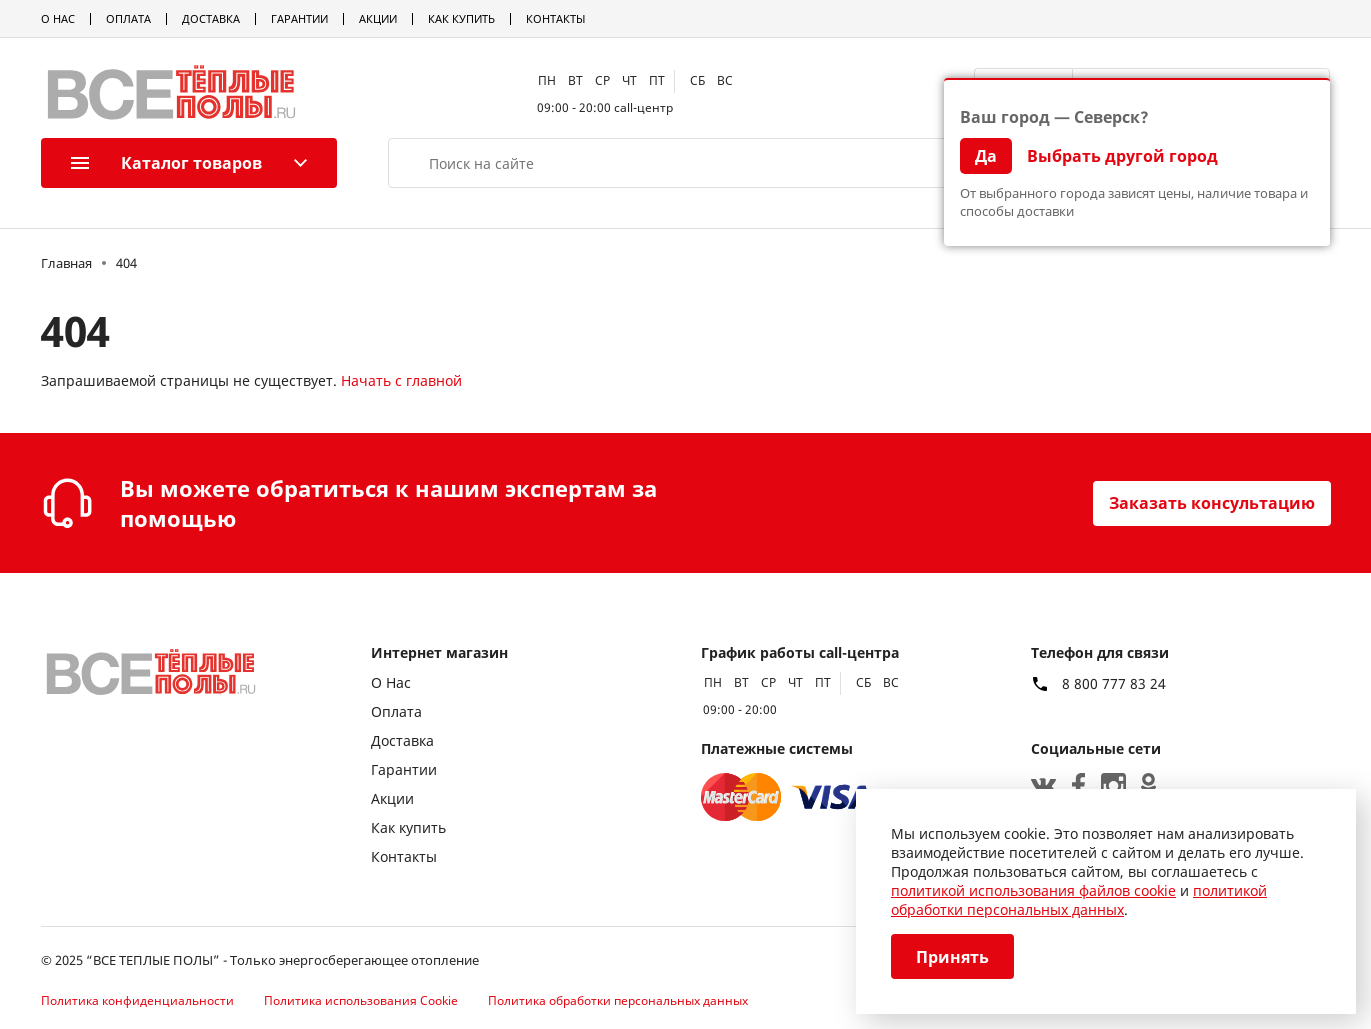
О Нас (58, 18)
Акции (378, 18)
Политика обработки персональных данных (618, 1000)
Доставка (211, 18)
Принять (952, 957)
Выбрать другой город (1122, 156)
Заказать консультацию (1212, 503)
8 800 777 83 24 (1114, 684)
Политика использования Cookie (361, 1000)
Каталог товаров (166, 163)
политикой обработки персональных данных (1079, 900)
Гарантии (299, 18)
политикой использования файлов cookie (1033, 890)
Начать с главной (401, 380)
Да (986, 156)
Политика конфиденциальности (137, 1000)
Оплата (128, 18)
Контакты (555, 18)
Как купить (461, 18)
